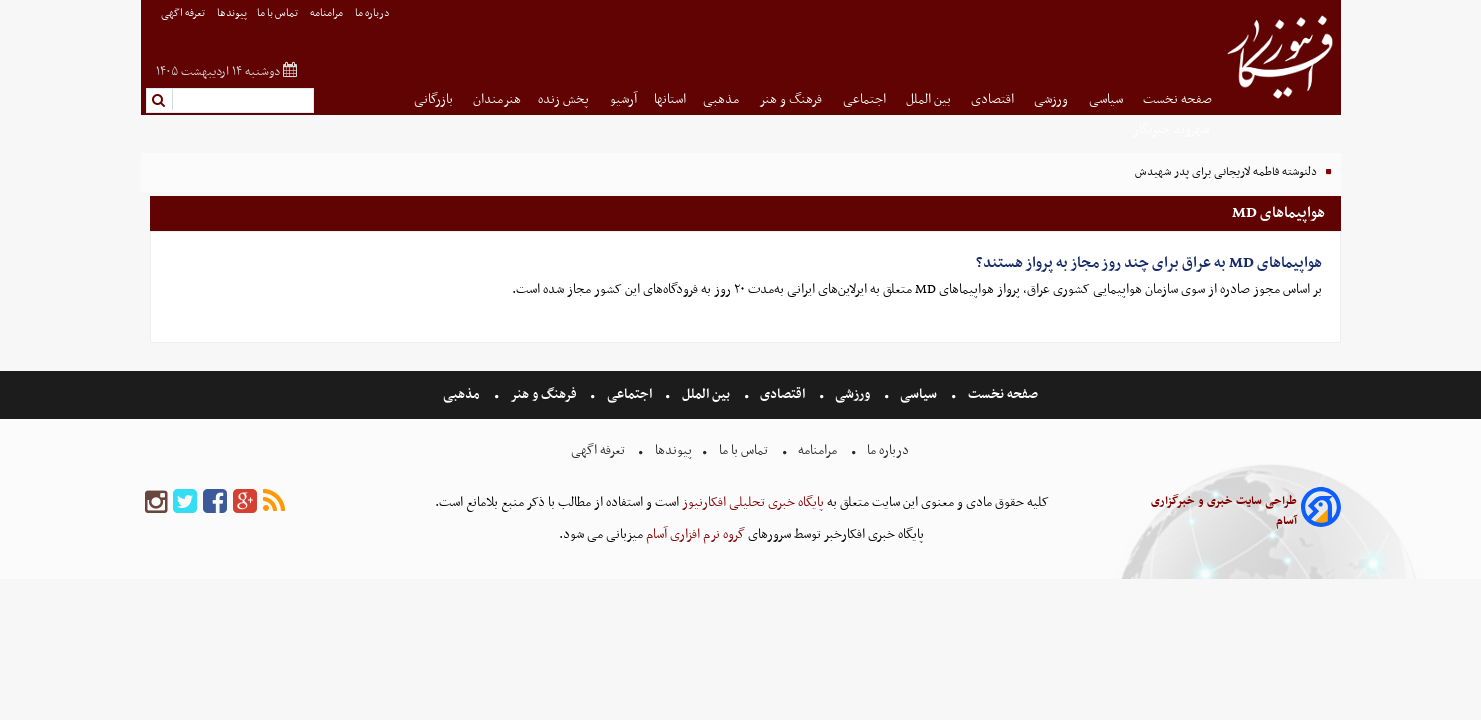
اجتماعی (866, 99)
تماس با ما (278, 13)
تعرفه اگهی (184, 13)
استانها (670, 99)
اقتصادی (994, 99)
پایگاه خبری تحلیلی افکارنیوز (751, 502)
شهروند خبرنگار (1172, 129)
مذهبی (722, 99)
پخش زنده (565, 99)
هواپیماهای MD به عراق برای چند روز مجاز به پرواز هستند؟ (1149, 263)
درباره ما (373, 13)
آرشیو (623, 99)
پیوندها (232, 13)
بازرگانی (435, 99)
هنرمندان (497, 99)
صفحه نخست (1177, 99)
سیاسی (1107, 99)
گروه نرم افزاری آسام (694, 534)
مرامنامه (327, 13)
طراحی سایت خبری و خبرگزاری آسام (1224, 511)
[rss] (274, 502)
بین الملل (930, 99)
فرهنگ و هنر (792, 99)
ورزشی (1052, 99)
